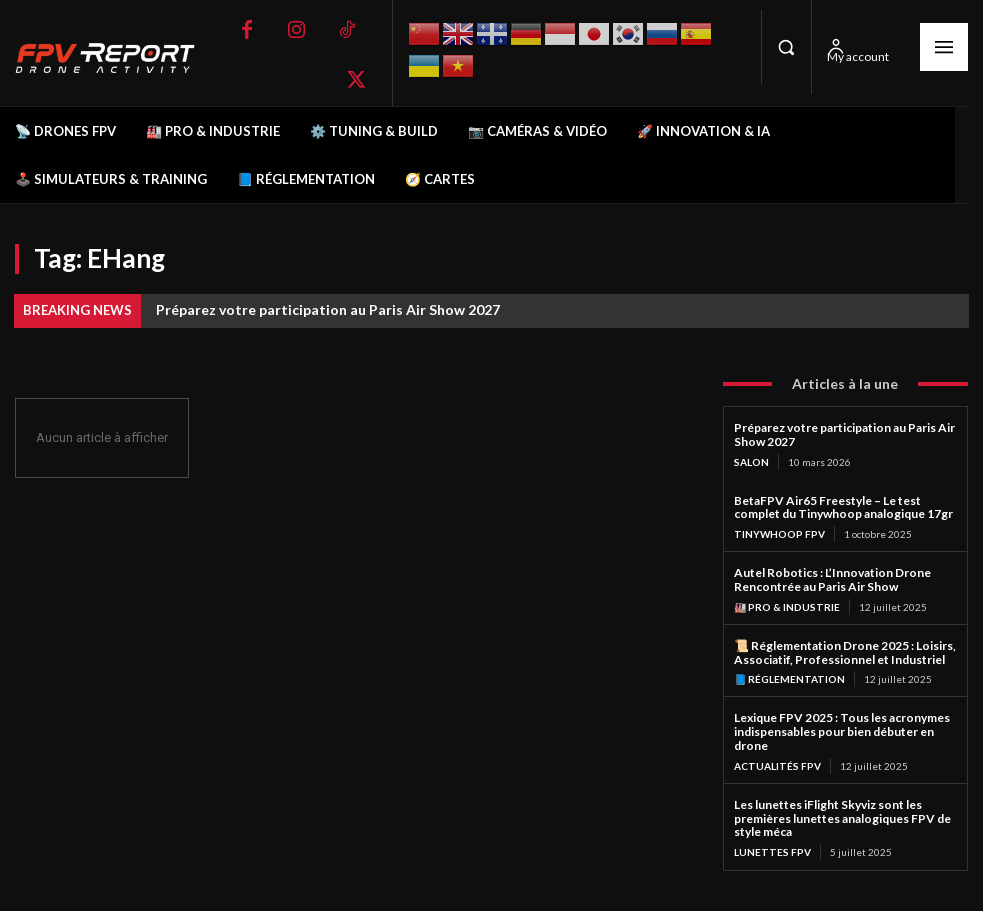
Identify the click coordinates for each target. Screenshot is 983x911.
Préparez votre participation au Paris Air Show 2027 (328, 309)
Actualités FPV (777, 766)
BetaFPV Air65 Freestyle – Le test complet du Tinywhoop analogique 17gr (843, 507)
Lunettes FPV (772, 852)
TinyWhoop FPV (779, 534)
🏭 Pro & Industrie (787, 607)
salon (751, 462)
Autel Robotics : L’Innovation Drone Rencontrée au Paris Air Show (832, 579)
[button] (786, 47)
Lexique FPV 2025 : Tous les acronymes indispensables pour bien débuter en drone (842, 731)
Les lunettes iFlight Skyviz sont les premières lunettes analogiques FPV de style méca (842, 818)
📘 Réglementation (789, 679)
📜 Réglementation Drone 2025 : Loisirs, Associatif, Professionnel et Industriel (845, 652)
